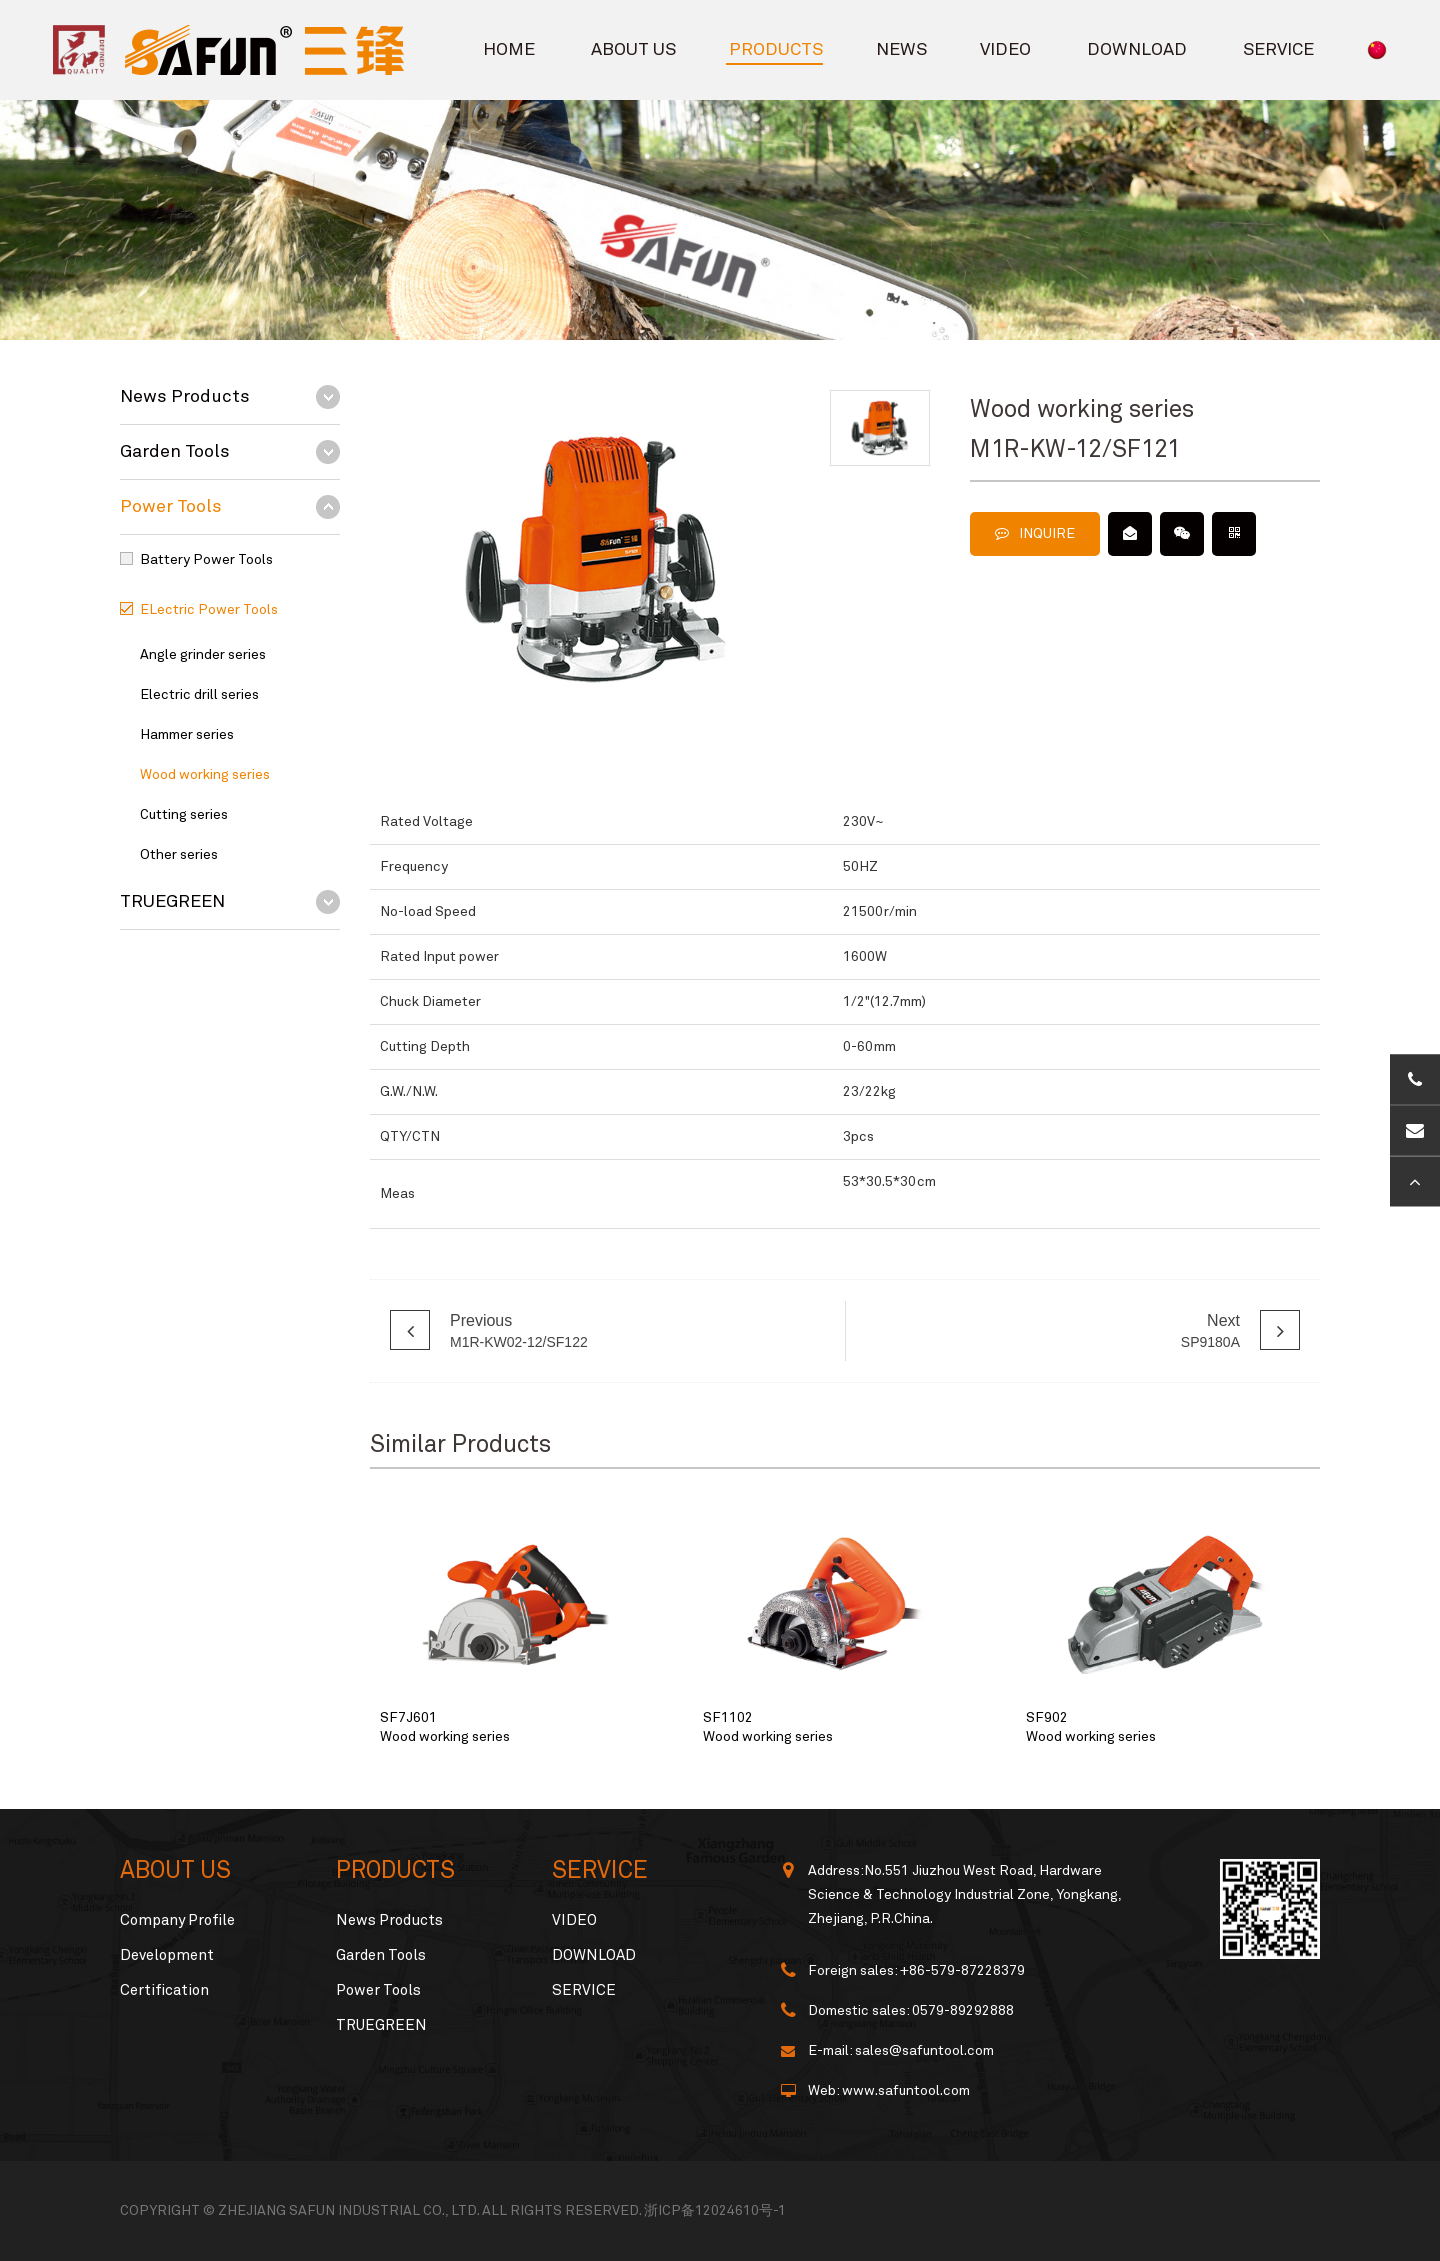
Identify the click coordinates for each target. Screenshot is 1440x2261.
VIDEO (1005, 50)
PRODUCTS (776, 50)
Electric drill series (199, 695)
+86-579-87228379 (962, 1971)
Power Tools (171, 507)
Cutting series (184, 815)
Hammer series (187, 735)
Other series (179, 855)
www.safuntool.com (906, 2091)
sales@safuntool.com (924, 2051)
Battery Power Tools (206, 560)
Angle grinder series (203, 655)
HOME (509, 50)
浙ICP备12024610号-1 (715, 2211)
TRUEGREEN (172, 902)
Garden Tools (175, 452)
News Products (185, 397)
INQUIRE (1035, 533)
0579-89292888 (963, 2011)
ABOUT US (633, 50)
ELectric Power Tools (209, 610)
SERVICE (1278, 50)
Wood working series (205, 775)
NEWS (901, 50)
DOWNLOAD (1137, 50)
